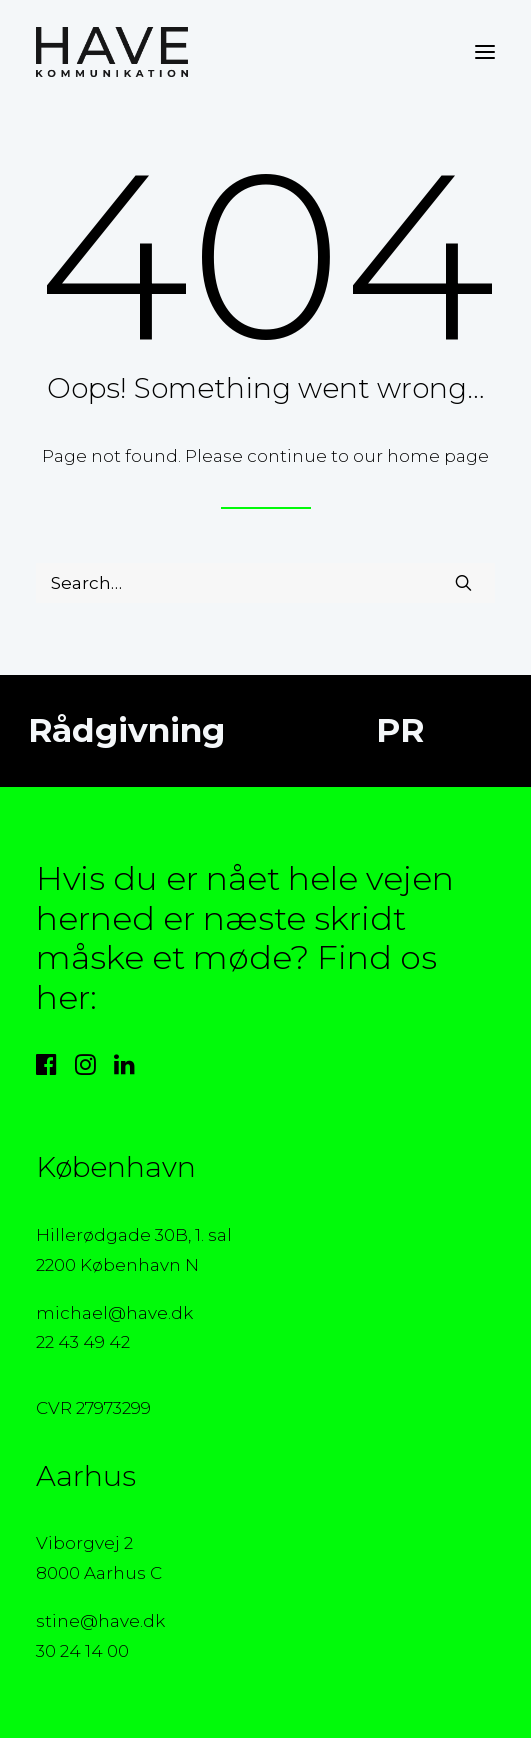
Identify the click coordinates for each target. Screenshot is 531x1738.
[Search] (265, 583)
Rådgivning (122, 730)
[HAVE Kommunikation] (112, 52)
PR (395, 730)
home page (438, 456)
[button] (485, 52)
